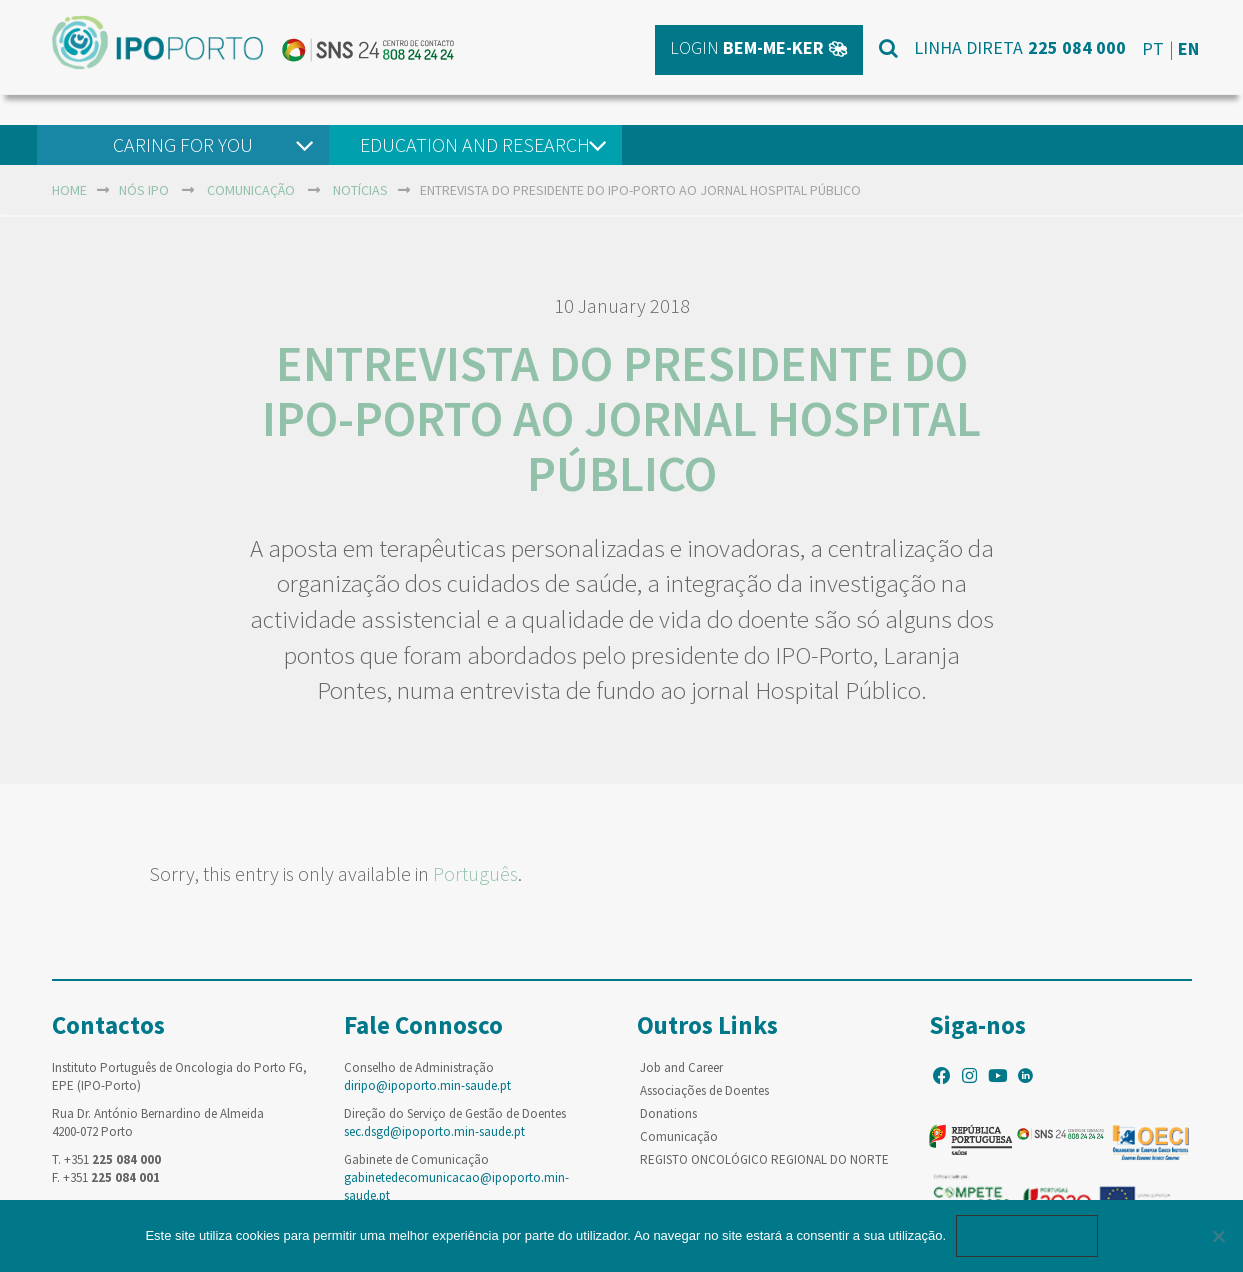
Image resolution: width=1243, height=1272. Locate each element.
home (69, 190)
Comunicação (251, 190)
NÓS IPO (144, 190)
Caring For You (183, 144)
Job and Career (681, 1067)
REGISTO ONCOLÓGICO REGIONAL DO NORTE (764, 1159)
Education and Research (475, 144)
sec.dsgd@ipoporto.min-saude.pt (434, 1131)
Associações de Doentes (704, 1090)
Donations (668, 1113)
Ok (1027, 1235)
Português (475, 873)
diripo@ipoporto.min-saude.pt (427, 1085)
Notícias (360, 190)
